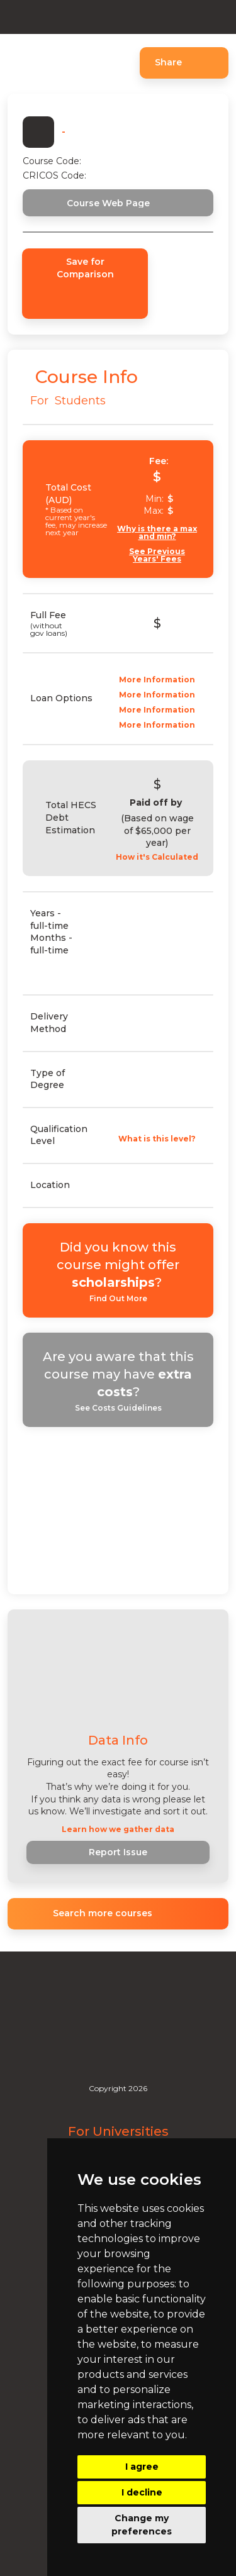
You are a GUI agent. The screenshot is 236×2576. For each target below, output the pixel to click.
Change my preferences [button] (141, 2524)
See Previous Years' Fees (157, 555)
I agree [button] (142, 2466)
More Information (157, 680)
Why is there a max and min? (157, 532)
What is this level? (157, 1139)
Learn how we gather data (118, 1829)
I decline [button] (141, 2492)
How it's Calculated (157, 857)
